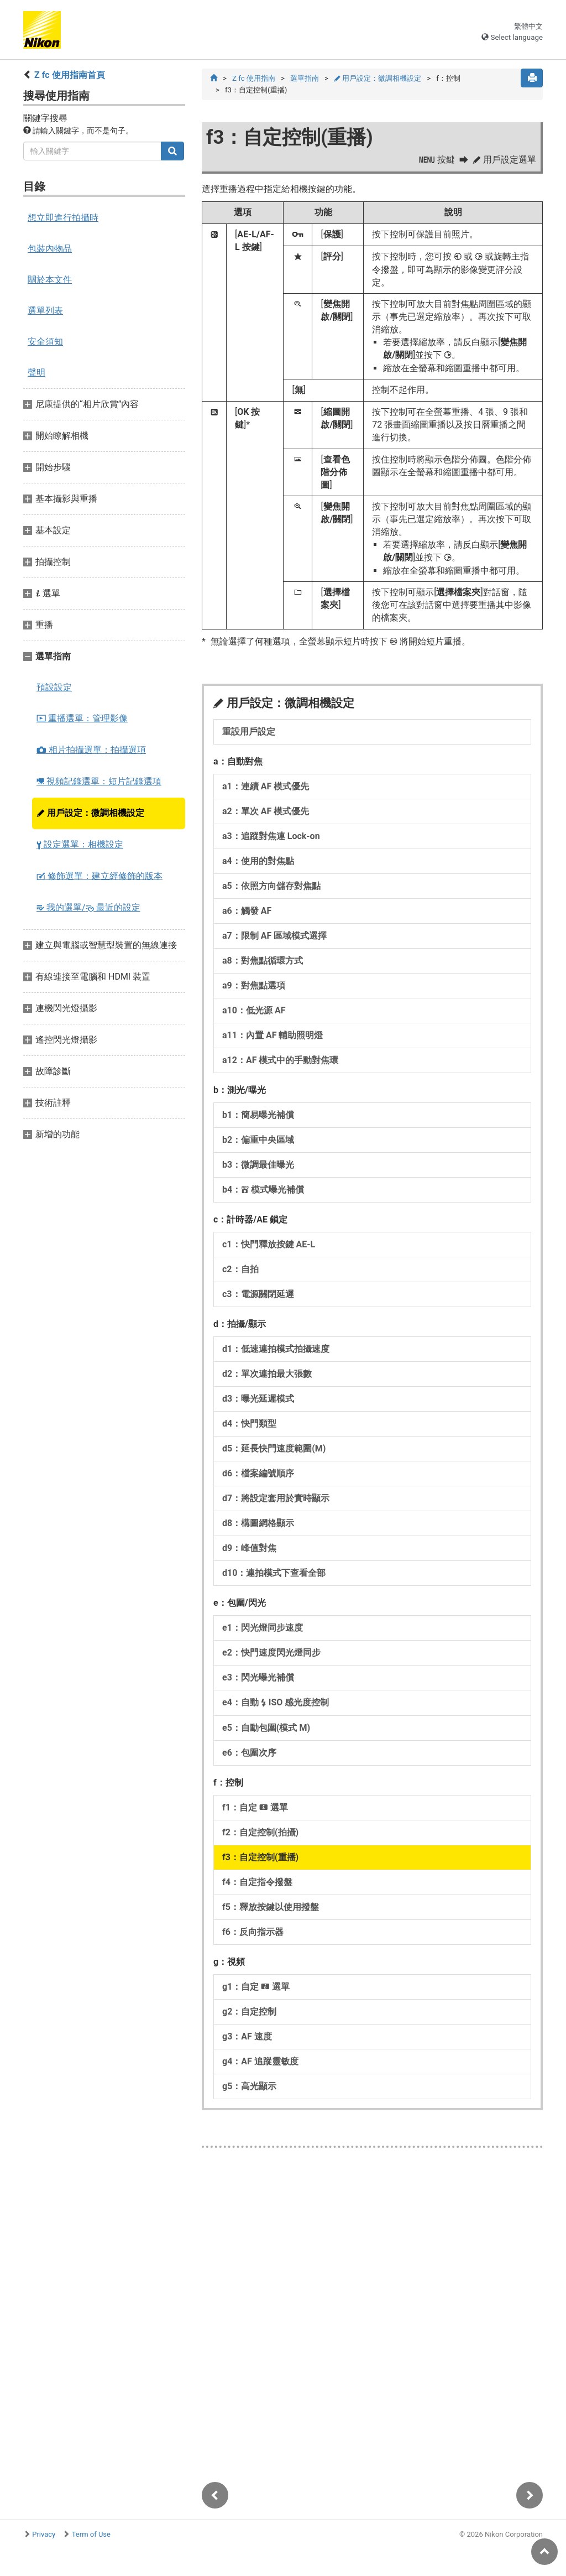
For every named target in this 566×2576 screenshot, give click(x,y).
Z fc (253, 78)
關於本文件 (50, 279)
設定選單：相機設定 (79, 844)
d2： (267, 1374)
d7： (275, 1498)
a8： (262, 961)
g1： (256, 1987)
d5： (274, 1449)
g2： (249, 2012)
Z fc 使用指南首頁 (69, 75)
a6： (246, 911)
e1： (262, 1628)
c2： (240, 1269)
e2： (271, 1653)
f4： (257, 1882)
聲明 (36, 372)
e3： (258, 1678)
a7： (274, 936)
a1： (265, 787)
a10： (253, 1011)
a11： (272, 1036)
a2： (265, 811)
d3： (258, 1399)
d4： (249, 1424)
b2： (258, 1140)
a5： (271, 886)
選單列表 (45, 310)
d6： (258, 1474)
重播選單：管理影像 (82, 718)
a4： (258, 861)
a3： (271, 836)
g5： (249, 2086)
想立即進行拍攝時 (63, 217)
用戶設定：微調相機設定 (90, 813)
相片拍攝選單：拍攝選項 (91, 750)
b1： (258, 1115)
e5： (266, 1728)
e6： (249, 1753)
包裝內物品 (50, 248)
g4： (260, 2062)
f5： (270, 1907)
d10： (274, 1573)
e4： (275, 1703)
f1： (255, 1808)
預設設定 (54, 687)
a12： (280, 1060)
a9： (253, 986)
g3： (247, 2037)
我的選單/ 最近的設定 (88, 907)
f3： (260, 1857)
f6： (253, 1932)
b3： (258, 1165)
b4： (263, 1190)
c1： (268, 1245)
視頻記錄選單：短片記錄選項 (98, 781)
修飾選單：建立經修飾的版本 (99, 876)
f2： (260, 1833)
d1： (275, 1349)
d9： (249, 1548)
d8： (258, 1523)
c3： (258, 1294)
